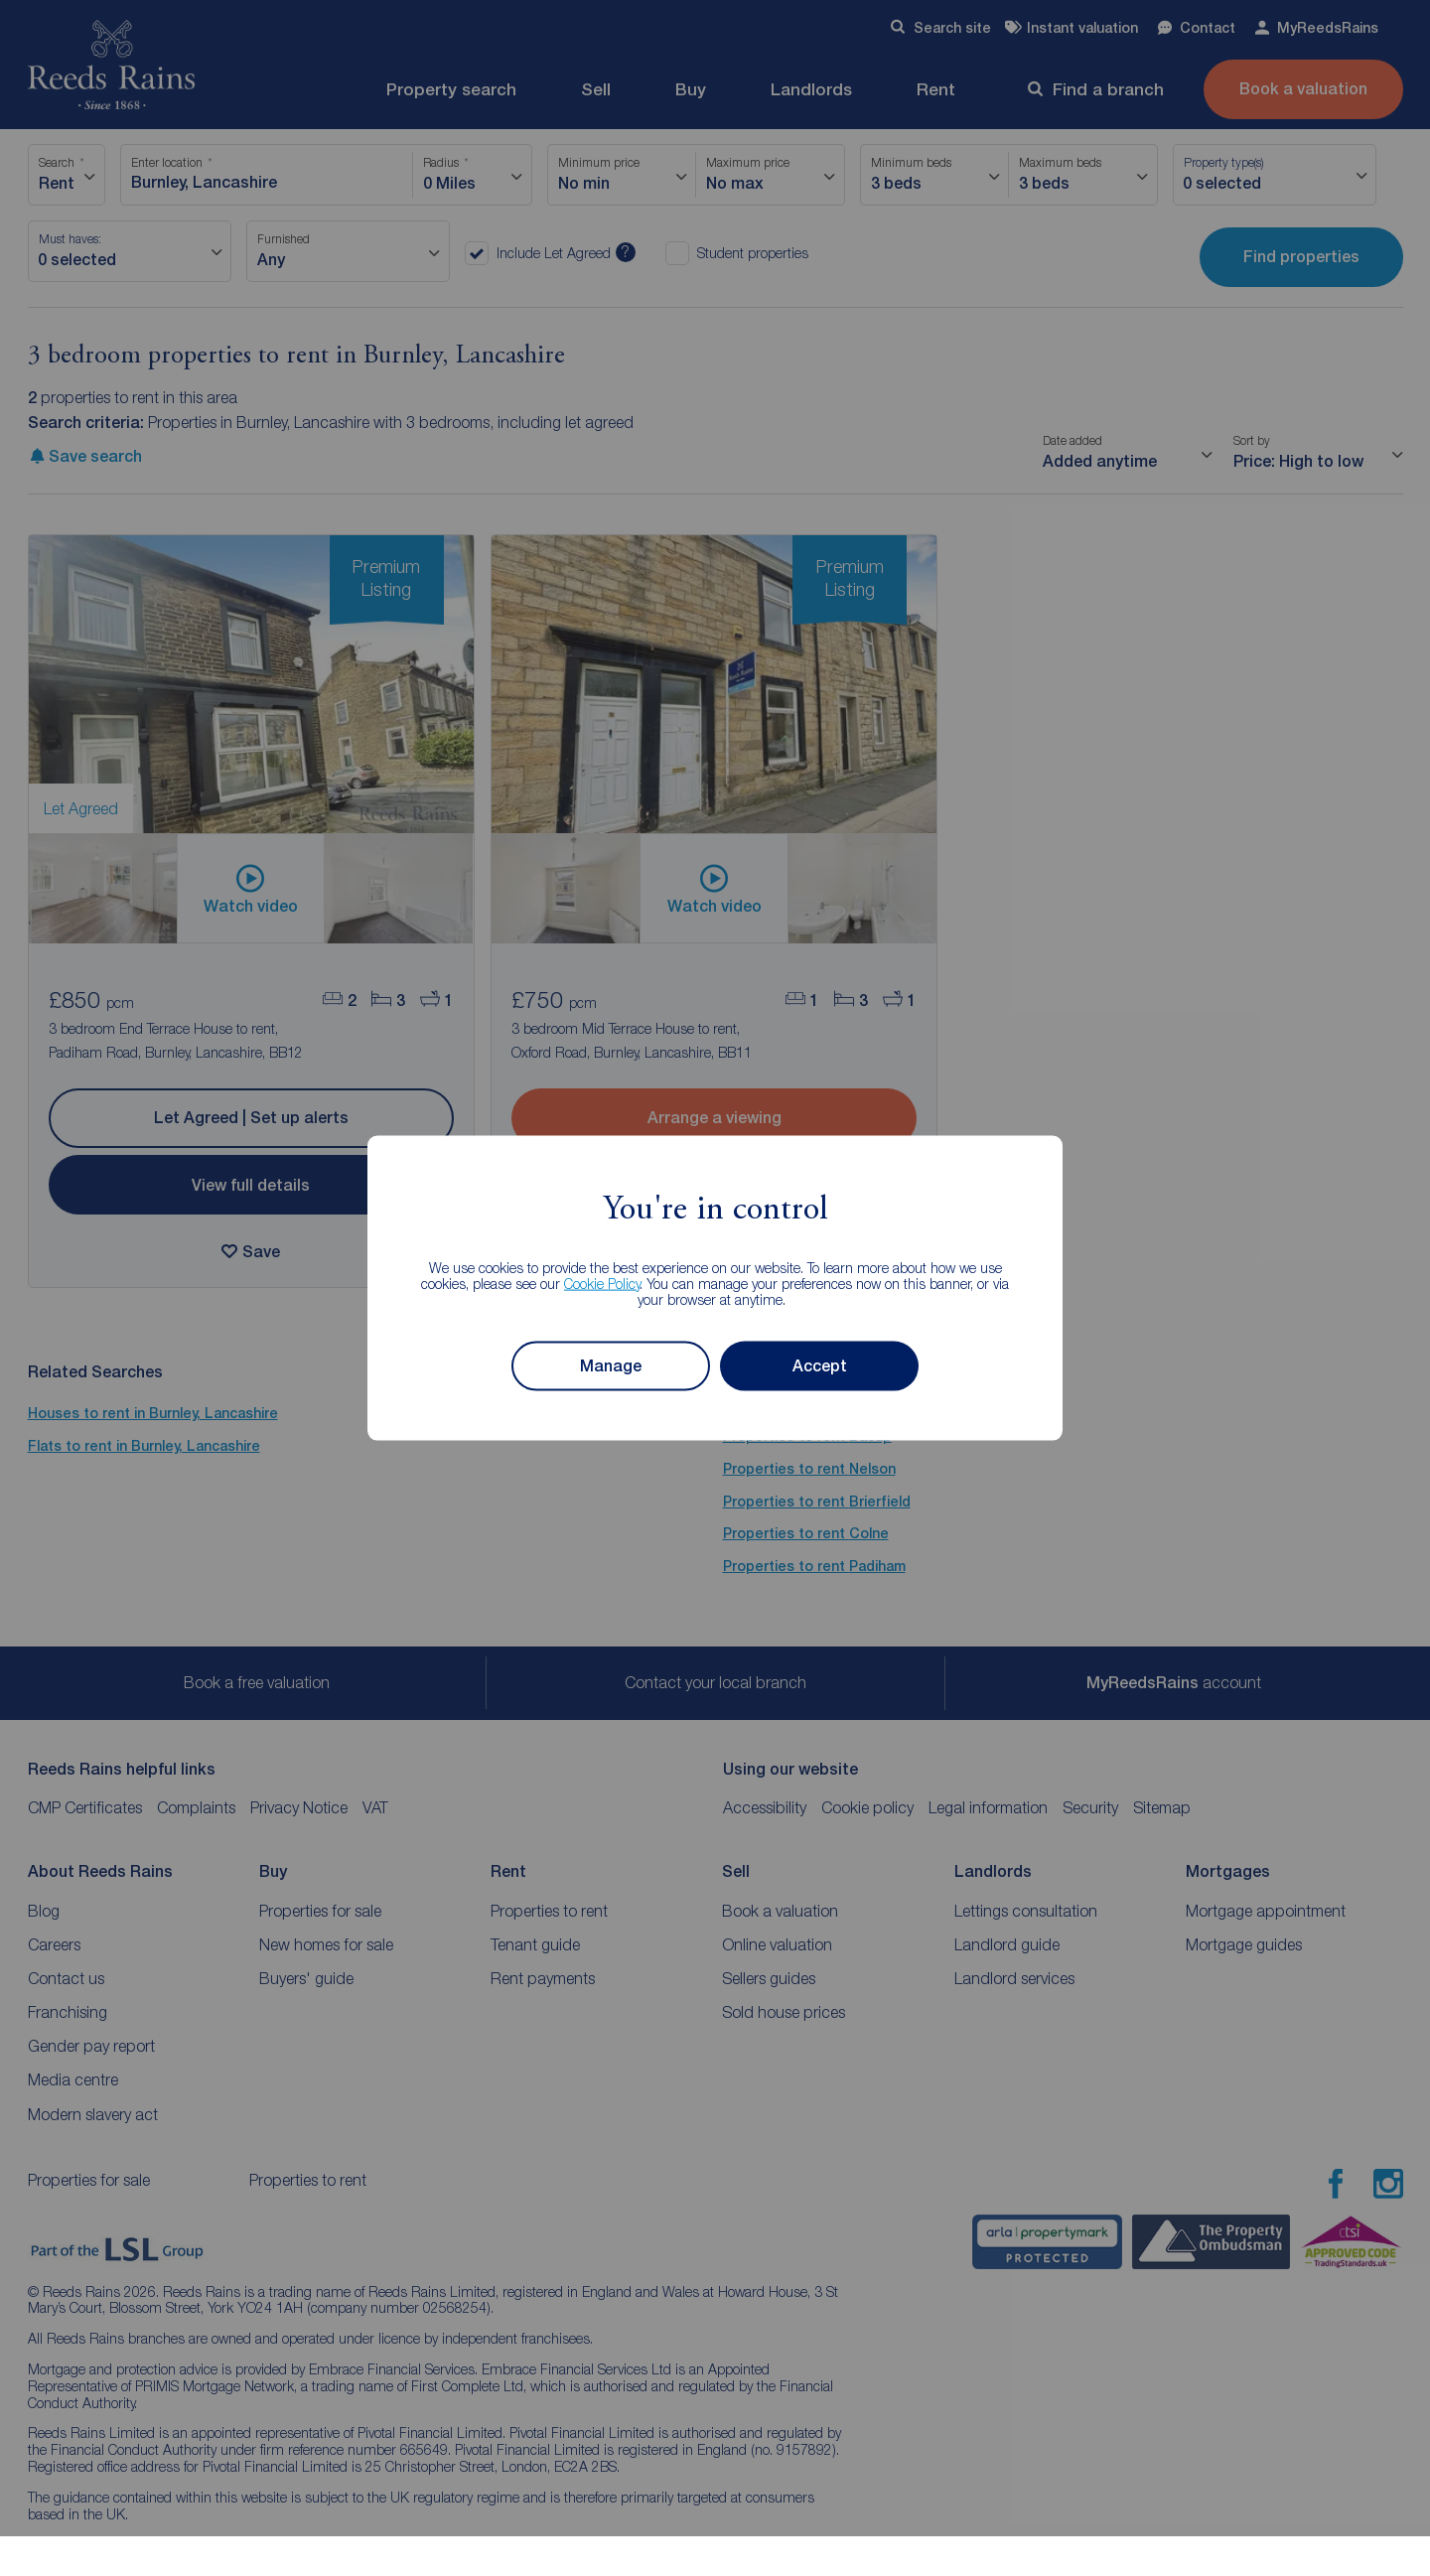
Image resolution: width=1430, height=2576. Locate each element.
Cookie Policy (602, 1282)
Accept (819, 1366)
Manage (611, 1366)
